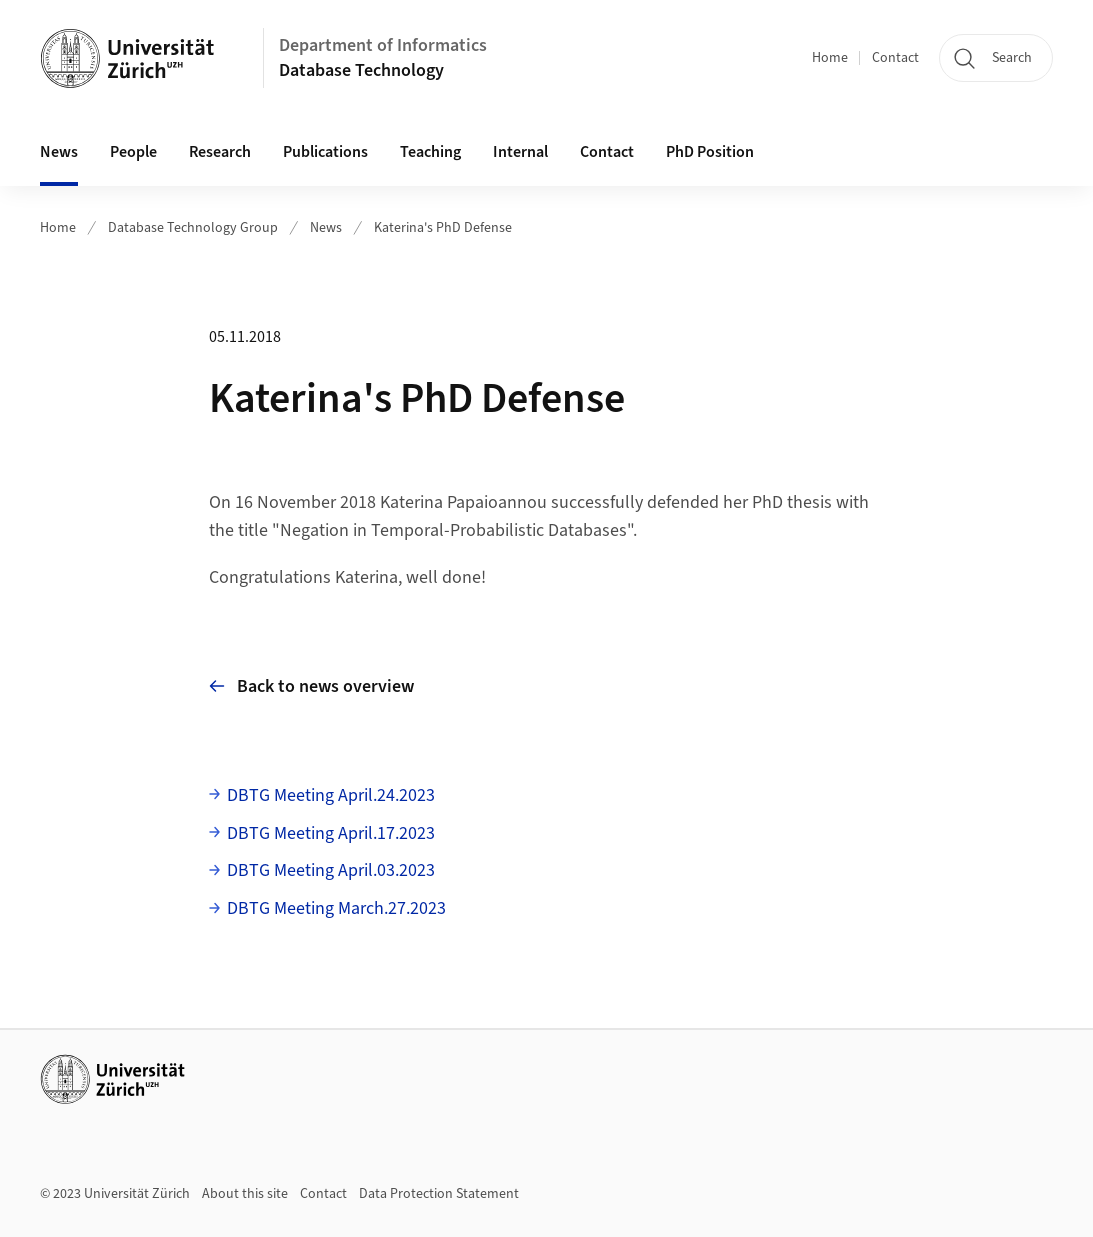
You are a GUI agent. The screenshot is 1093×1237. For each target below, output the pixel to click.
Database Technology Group (193, 228)
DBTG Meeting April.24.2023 (331, 795)
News (59, 152)
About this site (245, 1194)
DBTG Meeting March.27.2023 (336, 908)
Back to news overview (311, 686)
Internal (520, 152)
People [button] (133, 152)
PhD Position (710, 152)
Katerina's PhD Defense (443, 228)
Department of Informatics (383, 45)
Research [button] (220, 152)
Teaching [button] (430, 152)
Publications (325, 152)
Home (830, 58)
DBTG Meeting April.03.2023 (331, 870)
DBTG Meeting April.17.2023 (331, 833)
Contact (895, 58)
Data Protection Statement (439, 1194)
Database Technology (361, 70)
